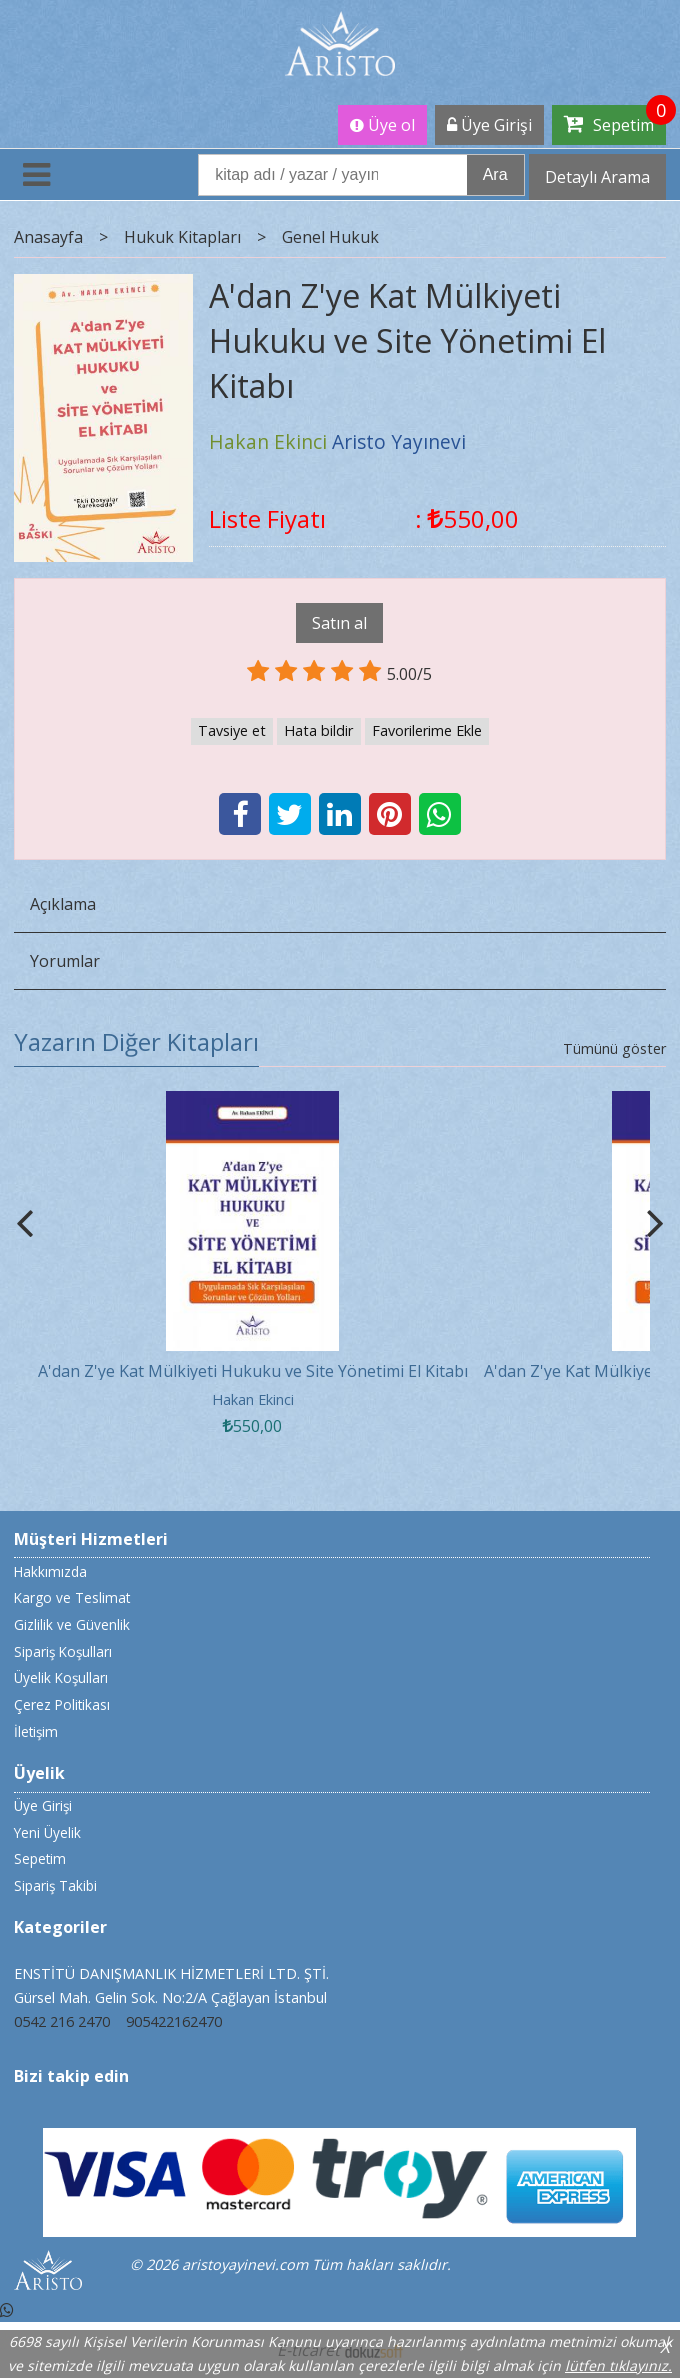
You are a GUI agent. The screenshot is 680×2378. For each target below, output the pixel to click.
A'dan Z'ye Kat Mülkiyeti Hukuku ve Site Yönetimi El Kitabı (253, 1371)
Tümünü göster (614, 1048)
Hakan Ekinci (253, 1399)
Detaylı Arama (597, 177)
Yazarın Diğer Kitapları (136, 1041)
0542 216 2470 (62, 2021)
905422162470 (174, 2021)
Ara (495, 174)
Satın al (339, 623)
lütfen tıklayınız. (618, 2365)
